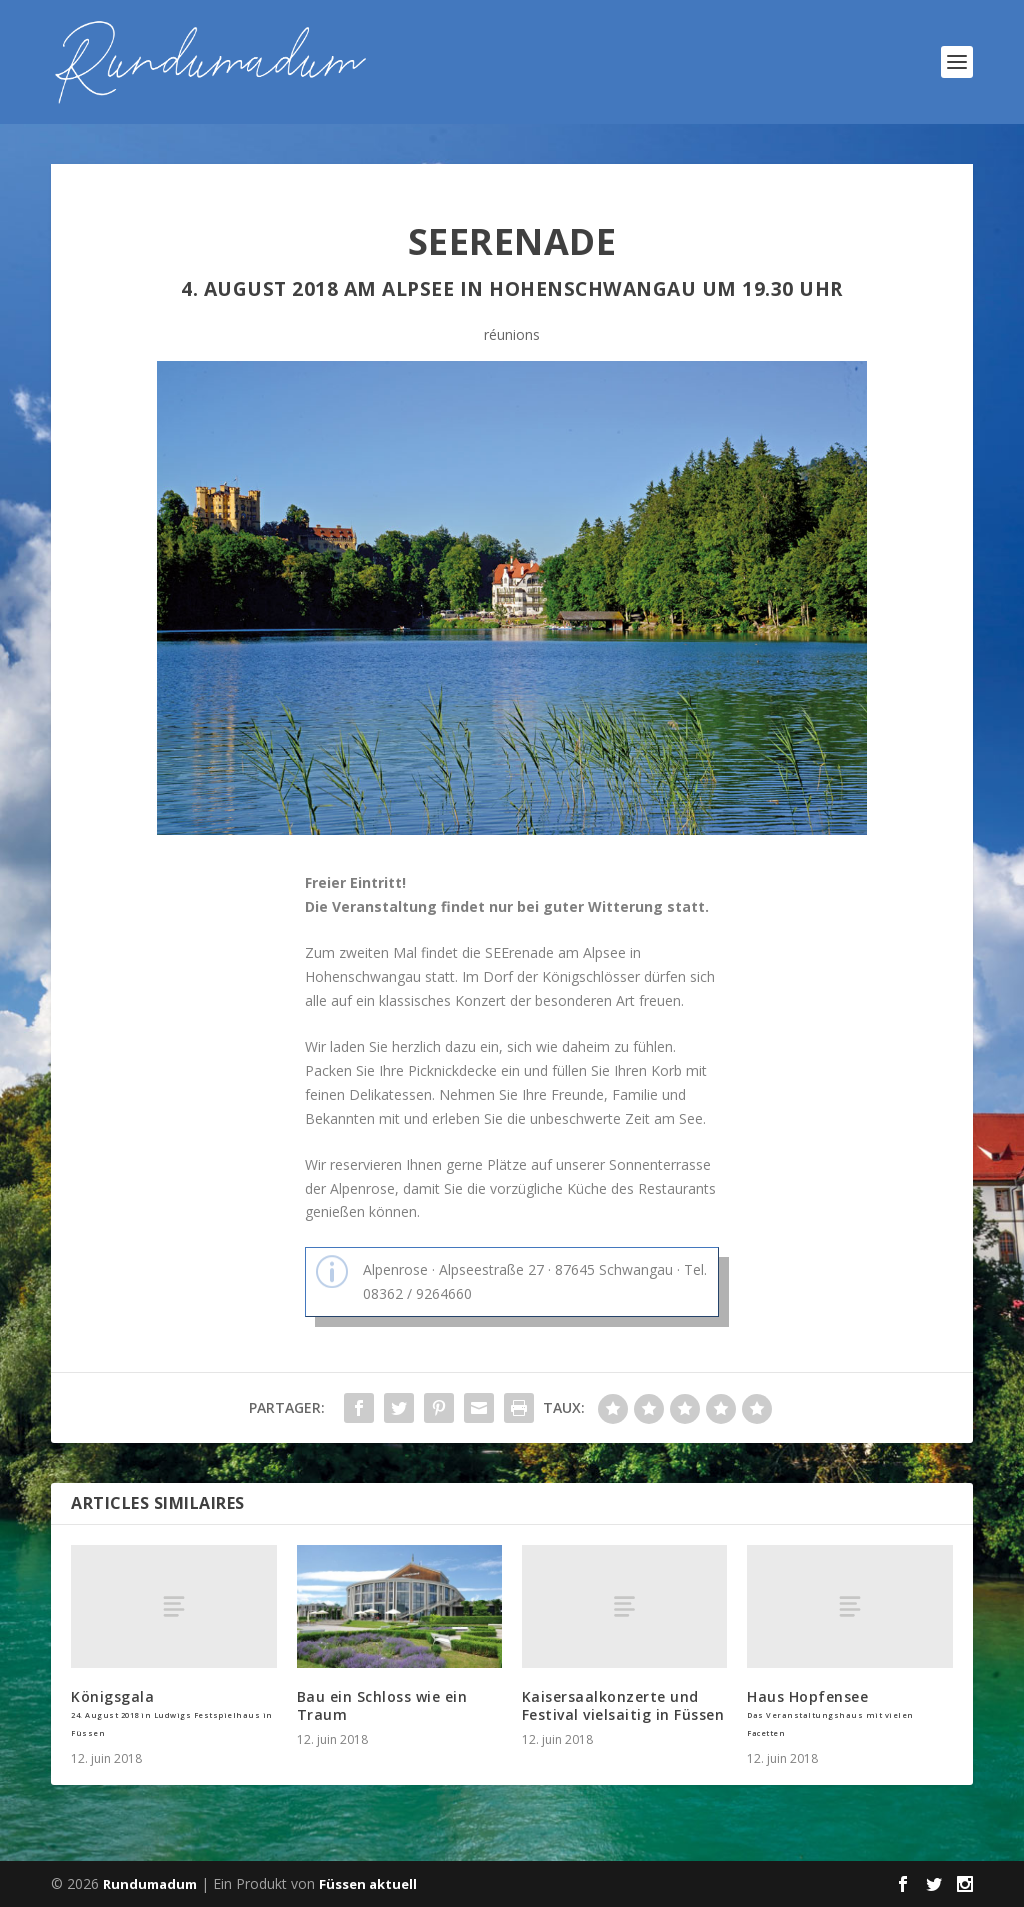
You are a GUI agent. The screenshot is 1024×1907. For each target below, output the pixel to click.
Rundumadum (150, 1884)
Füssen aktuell (368, 1884)
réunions (512, 334)
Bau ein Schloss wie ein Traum (382, 1705)
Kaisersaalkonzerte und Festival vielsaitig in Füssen (623, 1705)
